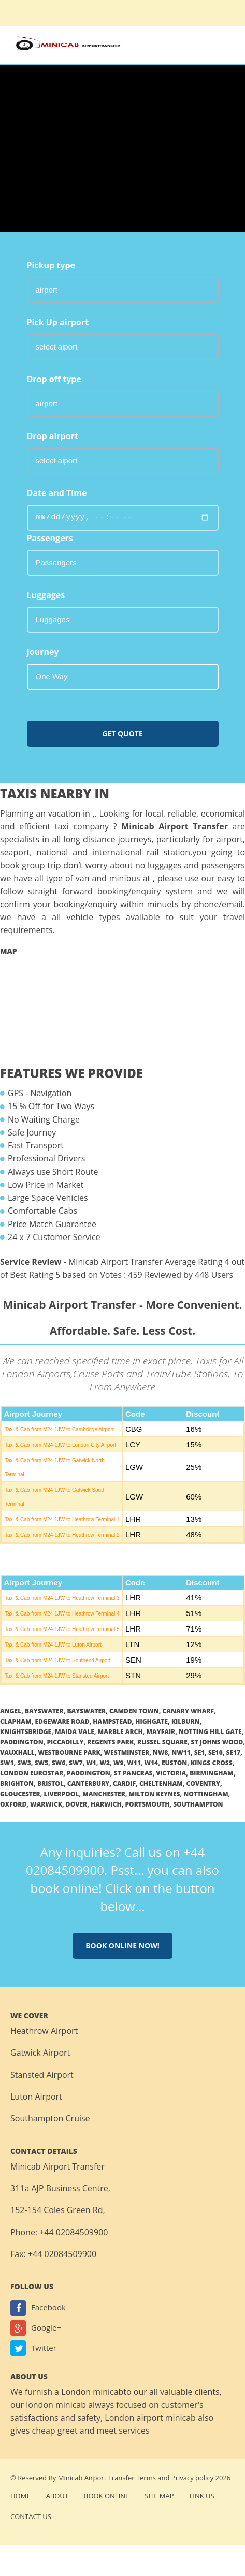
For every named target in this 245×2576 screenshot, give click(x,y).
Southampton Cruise (50, 2118)
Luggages (46, 595)
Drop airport (52, 436)
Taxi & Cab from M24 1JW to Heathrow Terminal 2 (62, 1535)
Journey (43, 652)
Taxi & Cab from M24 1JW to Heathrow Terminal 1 (62, 1519)
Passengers (50, 538)
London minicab (92, 2391)
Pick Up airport (58, 322)
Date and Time (57, 493)
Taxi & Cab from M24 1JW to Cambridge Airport (59, 1429)
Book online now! (122, 1946)
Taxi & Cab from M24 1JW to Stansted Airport (57, 1676)
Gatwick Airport (40, 2052)
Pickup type (51, 265)
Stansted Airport (42, 2074)
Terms (146, 2477)
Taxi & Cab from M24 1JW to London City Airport (60, 1445)
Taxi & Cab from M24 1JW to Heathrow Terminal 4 (62, 1614)
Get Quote (122, 733)
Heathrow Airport (44, 2030)
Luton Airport (36, 2096)
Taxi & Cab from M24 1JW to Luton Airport (53, 1645)
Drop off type (54, 379)
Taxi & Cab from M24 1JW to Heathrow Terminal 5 (62, 1629)
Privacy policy (192, 2477)
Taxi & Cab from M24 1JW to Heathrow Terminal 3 (62, 1598)
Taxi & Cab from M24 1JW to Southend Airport (58, 1660)
